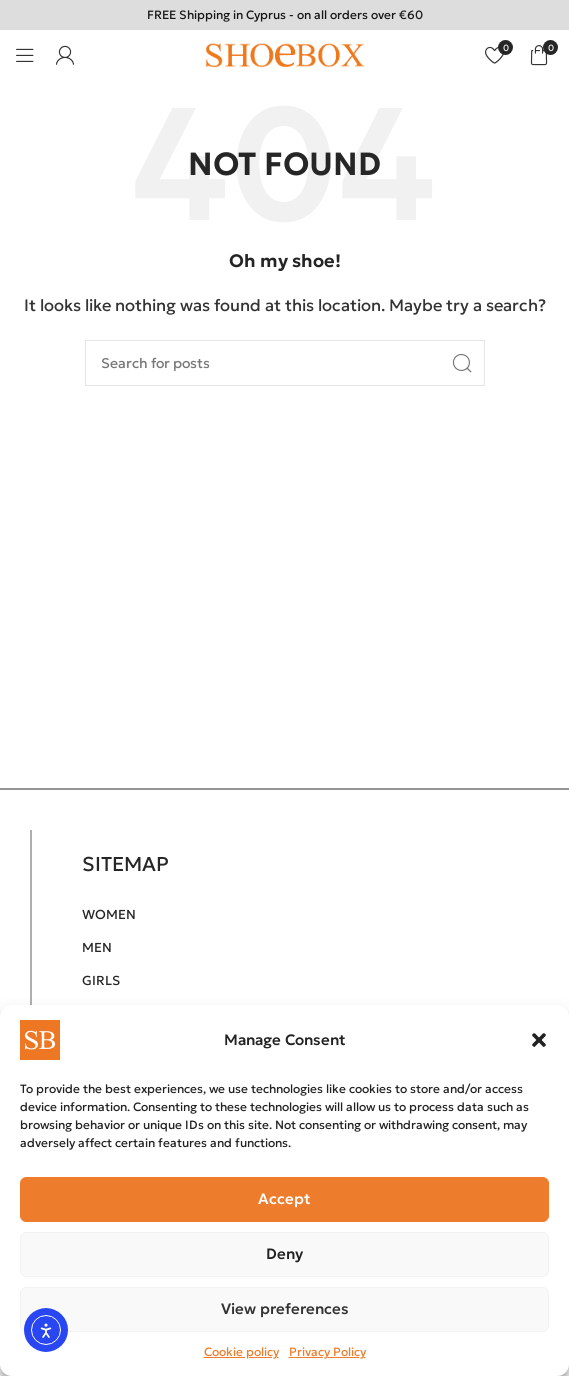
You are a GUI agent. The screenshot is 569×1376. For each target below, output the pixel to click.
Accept (284, 1198)
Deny (284, 1253)
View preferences (285, 1308)
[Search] (285, 363)
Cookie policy (241, 1351)
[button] (539, 1040)
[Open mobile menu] (25, 55)
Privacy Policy (327, 1351)
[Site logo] (285, 53)
